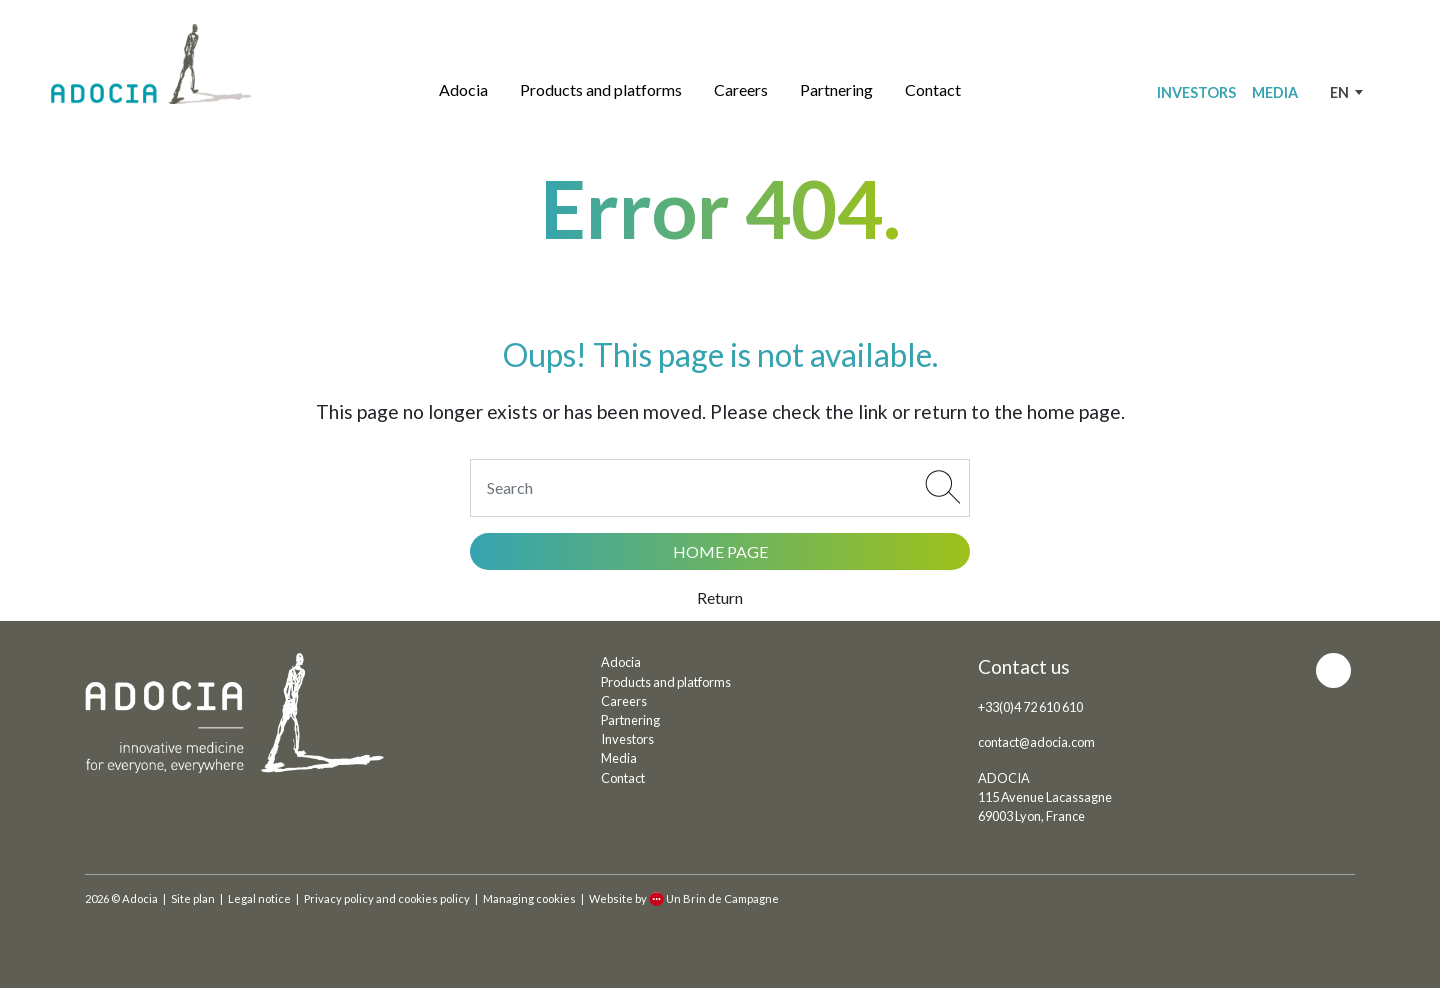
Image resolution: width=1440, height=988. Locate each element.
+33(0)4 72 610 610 (1030, 707)
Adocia (463, 89)
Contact (933, 89)
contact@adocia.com (1036, 742)
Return (720, 597)
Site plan (193, 898)
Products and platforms (601, 89)
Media (1275, 92)
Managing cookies (529, 898)
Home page (720, 551)
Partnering (836, 89)
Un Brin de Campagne (714, 898)
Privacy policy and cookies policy (387, 898)
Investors (1196, 92)
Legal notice (259, 898)
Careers (741, 89)
